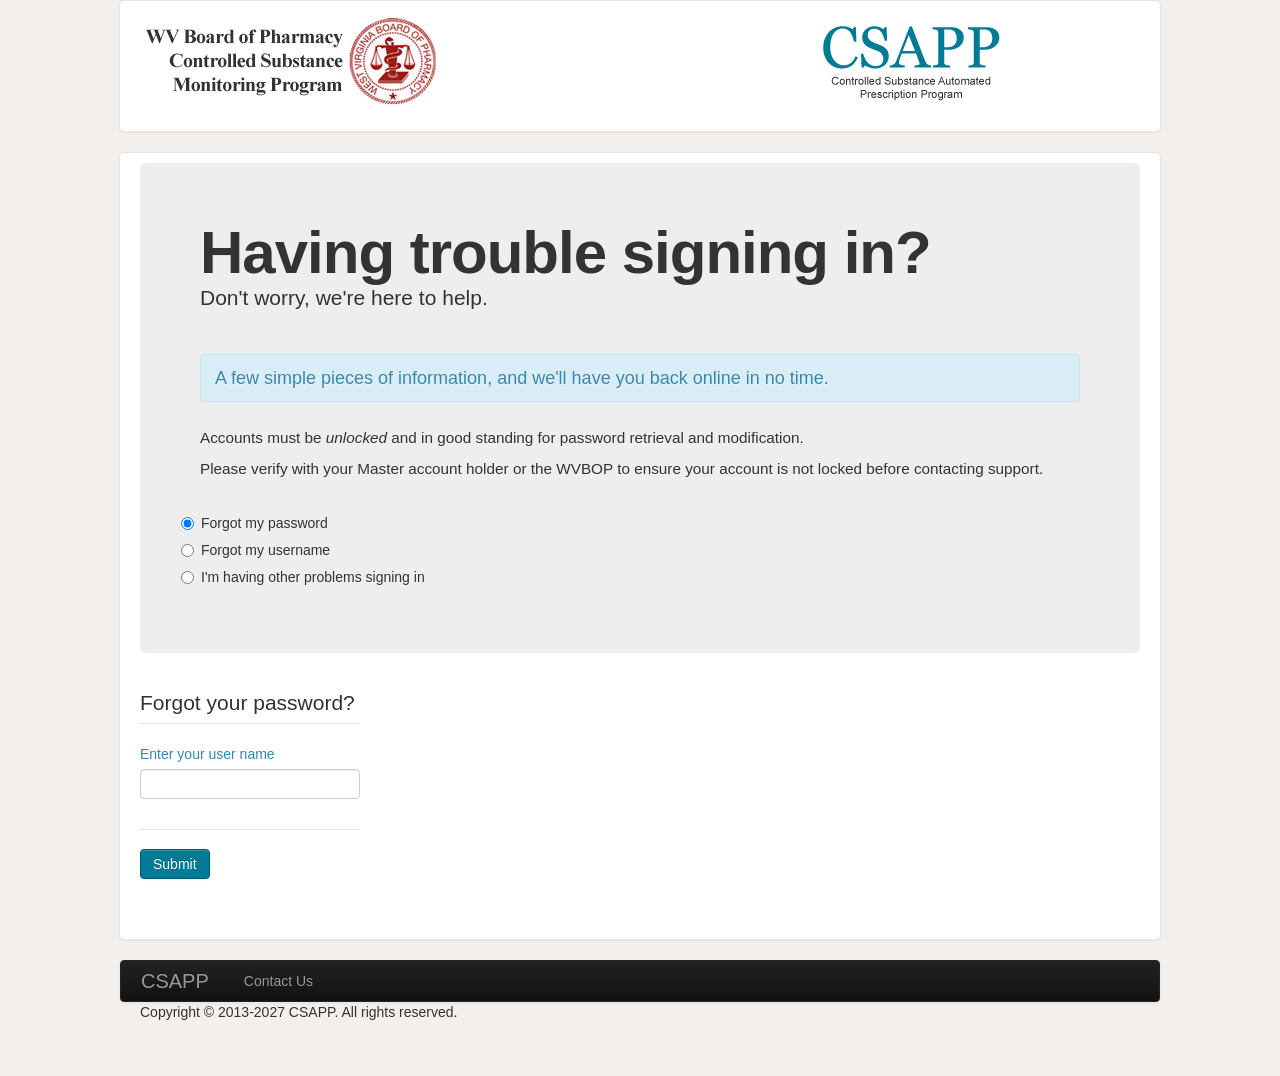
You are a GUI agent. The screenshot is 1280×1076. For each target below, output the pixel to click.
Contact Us (278, 981)
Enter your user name (207, 754)
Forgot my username (265, 550)
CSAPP (175, 981)
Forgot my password (264, 523)
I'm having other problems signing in (313, 577)
